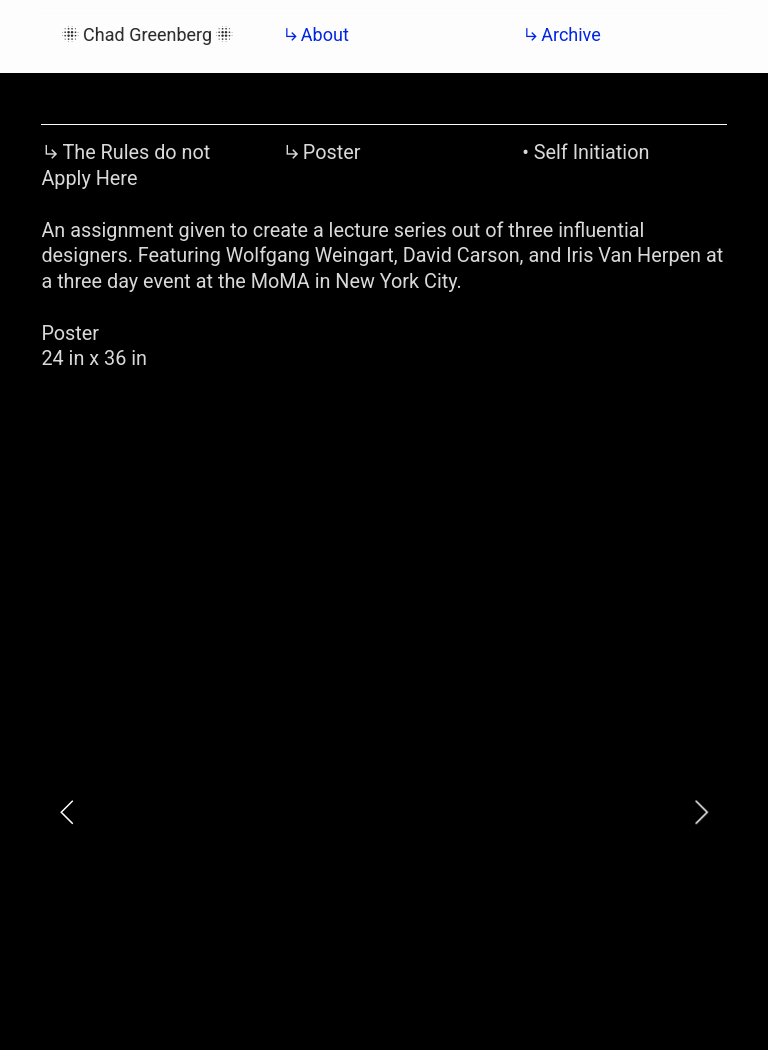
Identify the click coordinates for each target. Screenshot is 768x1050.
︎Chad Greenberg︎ (148, 34)
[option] (383, 812)
